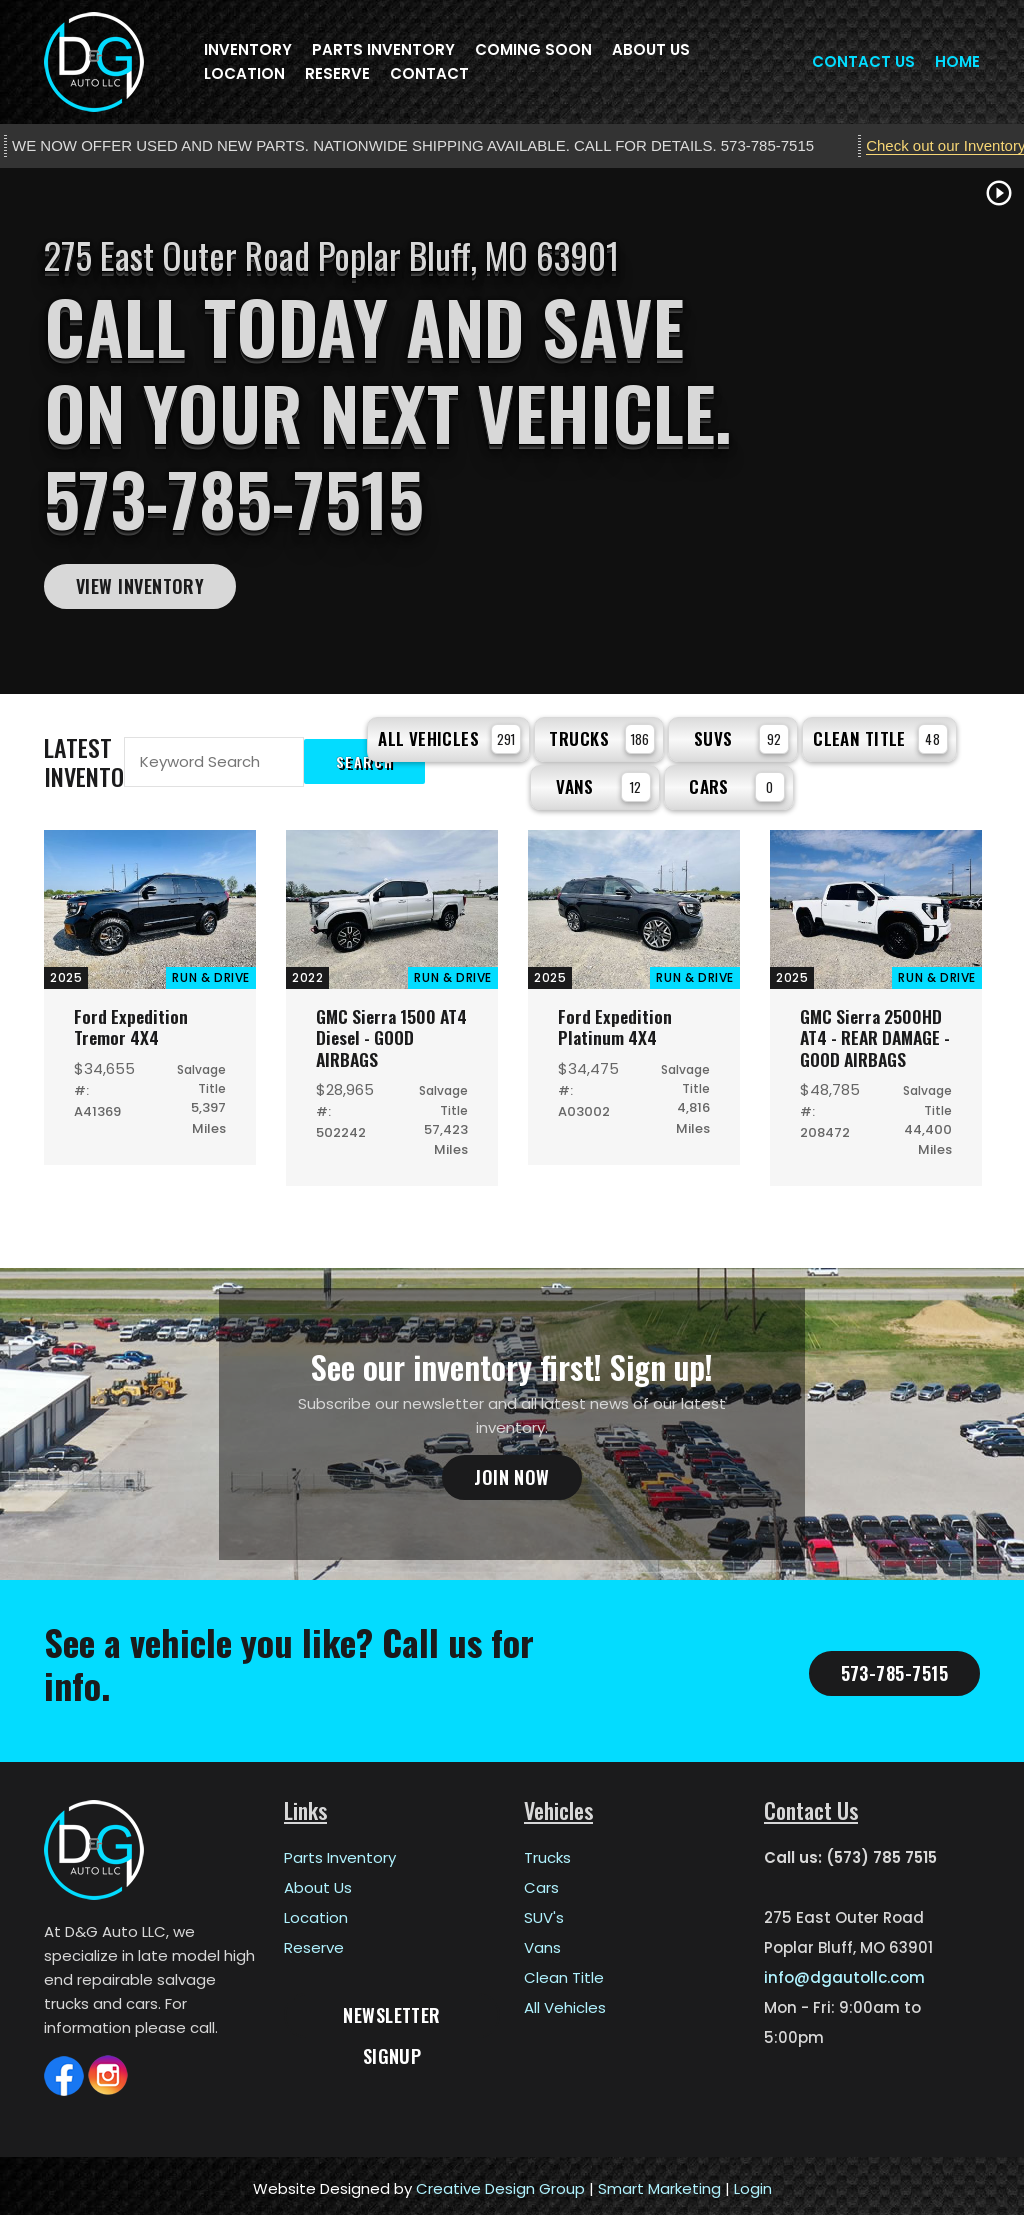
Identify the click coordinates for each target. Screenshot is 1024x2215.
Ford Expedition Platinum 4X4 (616, 1021)
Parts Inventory (383, 49)
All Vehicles (449, 736)
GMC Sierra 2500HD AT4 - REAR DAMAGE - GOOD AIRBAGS (876, 1031)
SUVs (741, 736)
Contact (429, 73)
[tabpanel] (512, 431)
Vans (603, 781)
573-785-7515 (894, 1667)
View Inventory (140, 586)
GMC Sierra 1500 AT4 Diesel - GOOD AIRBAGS (385, 1031)
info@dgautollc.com (844, 1971)
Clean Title (880, 736)
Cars (737, 781)
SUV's (544, 1911)
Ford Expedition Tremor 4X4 (132, 1021)
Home (957, 61)
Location (244, 73)
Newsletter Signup (392, 2014)
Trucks (602, 736)
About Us (651, 49)
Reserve (337, 73)
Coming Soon (533, 49)
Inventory (248, 49)
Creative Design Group (500, 2182)
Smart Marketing (659, 2182)
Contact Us (863, 61)
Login (753, 2182)
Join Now (512, 1472)
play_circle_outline (999, 193)
